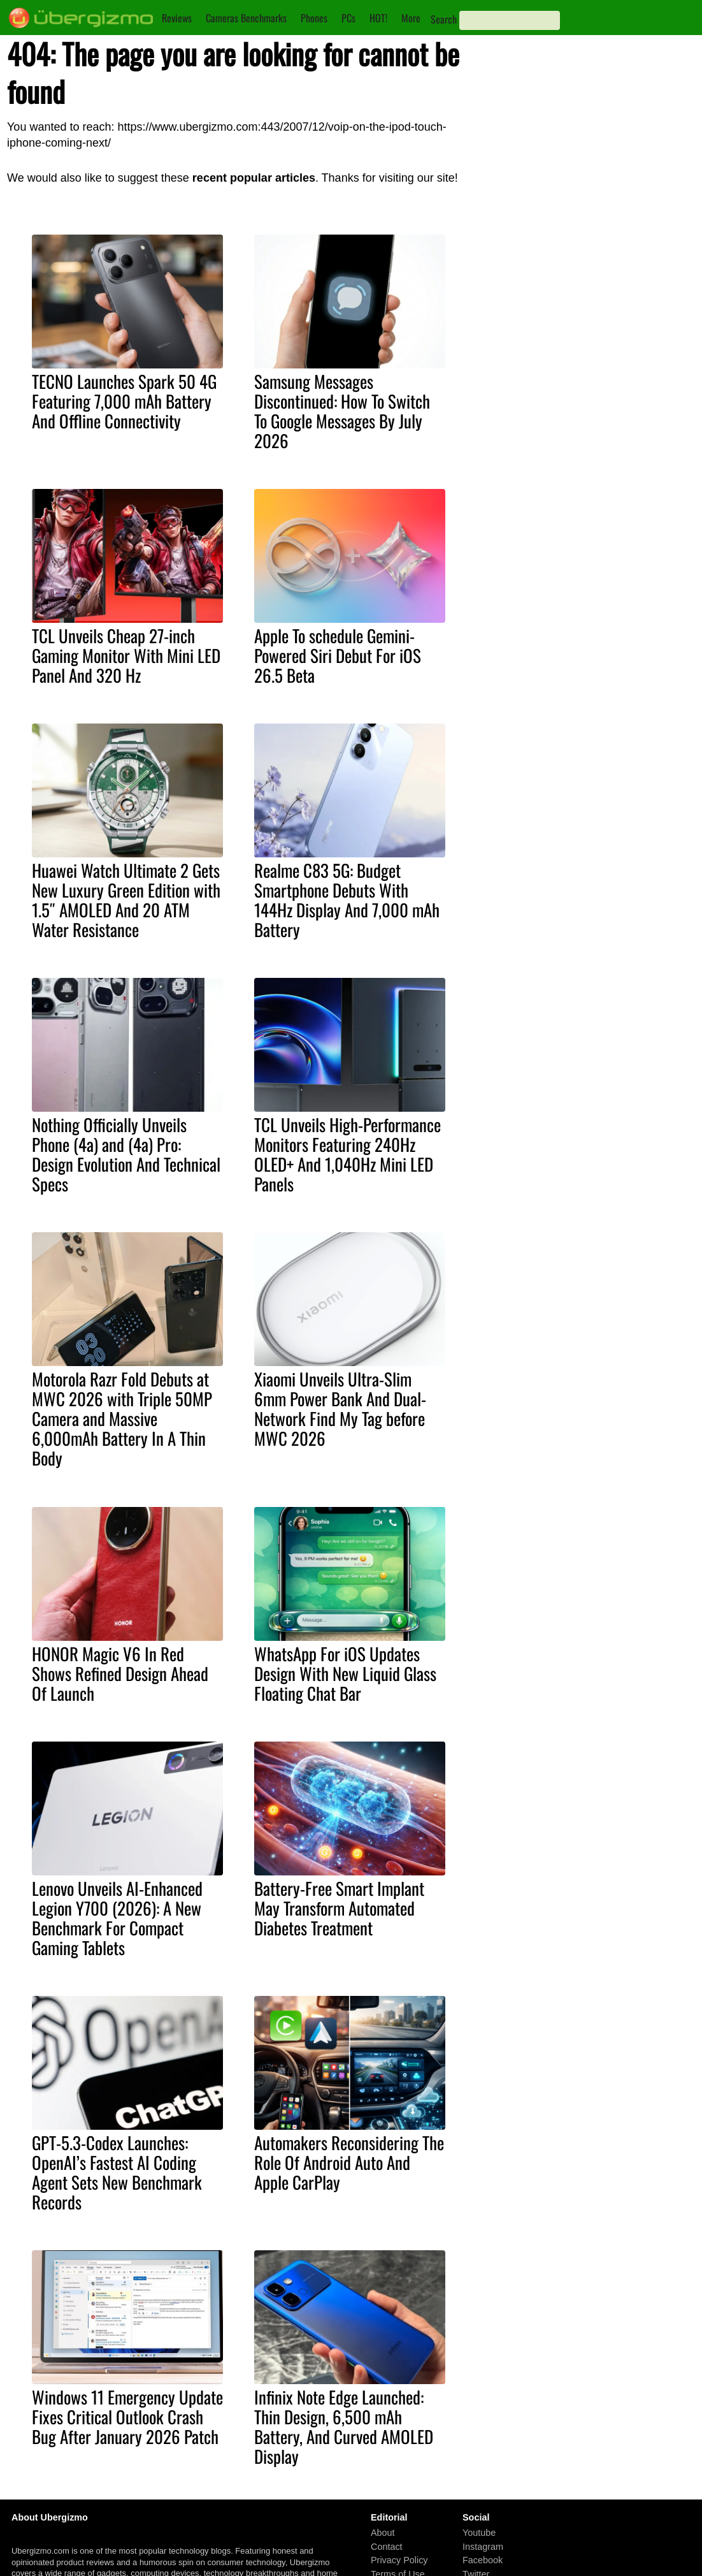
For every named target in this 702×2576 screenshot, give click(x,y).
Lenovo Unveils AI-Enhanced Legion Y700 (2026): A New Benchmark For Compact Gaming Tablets (117, 1917)
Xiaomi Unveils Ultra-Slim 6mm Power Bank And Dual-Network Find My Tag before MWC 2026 (340, 1408)
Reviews (177, 17)
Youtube (479, 2533)
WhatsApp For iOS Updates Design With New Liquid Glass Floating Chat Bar (345, 1673)
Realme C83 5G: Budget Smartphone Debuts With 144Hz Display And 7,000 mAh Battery (347, 899)
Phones (314, 17)
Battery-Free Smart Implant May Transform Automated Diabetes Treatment (339, 1907)
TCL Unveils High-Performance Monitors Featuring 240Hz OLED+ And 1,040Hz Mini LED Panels (347, 1154)
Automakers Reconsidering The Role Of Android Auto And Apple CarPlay (349, 2162)
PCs (348, 17)
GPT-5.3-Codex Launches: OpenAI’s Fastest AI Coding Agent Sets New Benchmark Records (117, 2172)
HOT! (378, 17)
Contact (387, 2547)
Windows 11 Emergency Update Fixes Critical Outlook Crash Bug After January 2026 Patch (127, 2416)
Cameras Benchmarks (246, 17)
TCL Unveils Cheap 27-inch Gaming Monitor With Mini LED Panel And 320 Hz (126, 655)
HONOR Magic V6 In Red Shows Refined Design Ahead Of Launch (120, 1673)
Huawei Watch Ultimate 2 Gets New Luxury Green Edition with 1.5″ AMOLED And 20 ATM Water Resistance (126, 899)
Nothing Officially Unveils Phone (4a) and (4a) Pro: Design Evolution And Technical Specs (126, 1154)
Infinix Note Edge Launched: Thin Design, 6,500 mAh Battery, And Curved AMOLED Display (343, 2426)
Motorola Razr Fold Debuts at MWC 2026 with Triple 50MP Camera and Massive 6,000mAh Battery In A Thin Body (122, 1418)
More (410, 17)
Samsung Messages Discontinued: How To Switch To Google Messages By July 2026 (342, 410)
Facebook (482, 2561)
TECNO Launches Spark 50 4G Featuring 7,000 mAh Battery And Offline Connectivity (124, 400)
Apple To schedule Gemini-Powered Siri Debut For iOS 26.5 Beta (337, 655)
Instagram (482, 2547)
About (383, 2533)
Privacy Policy (399, 2561)
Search (444, 19)
